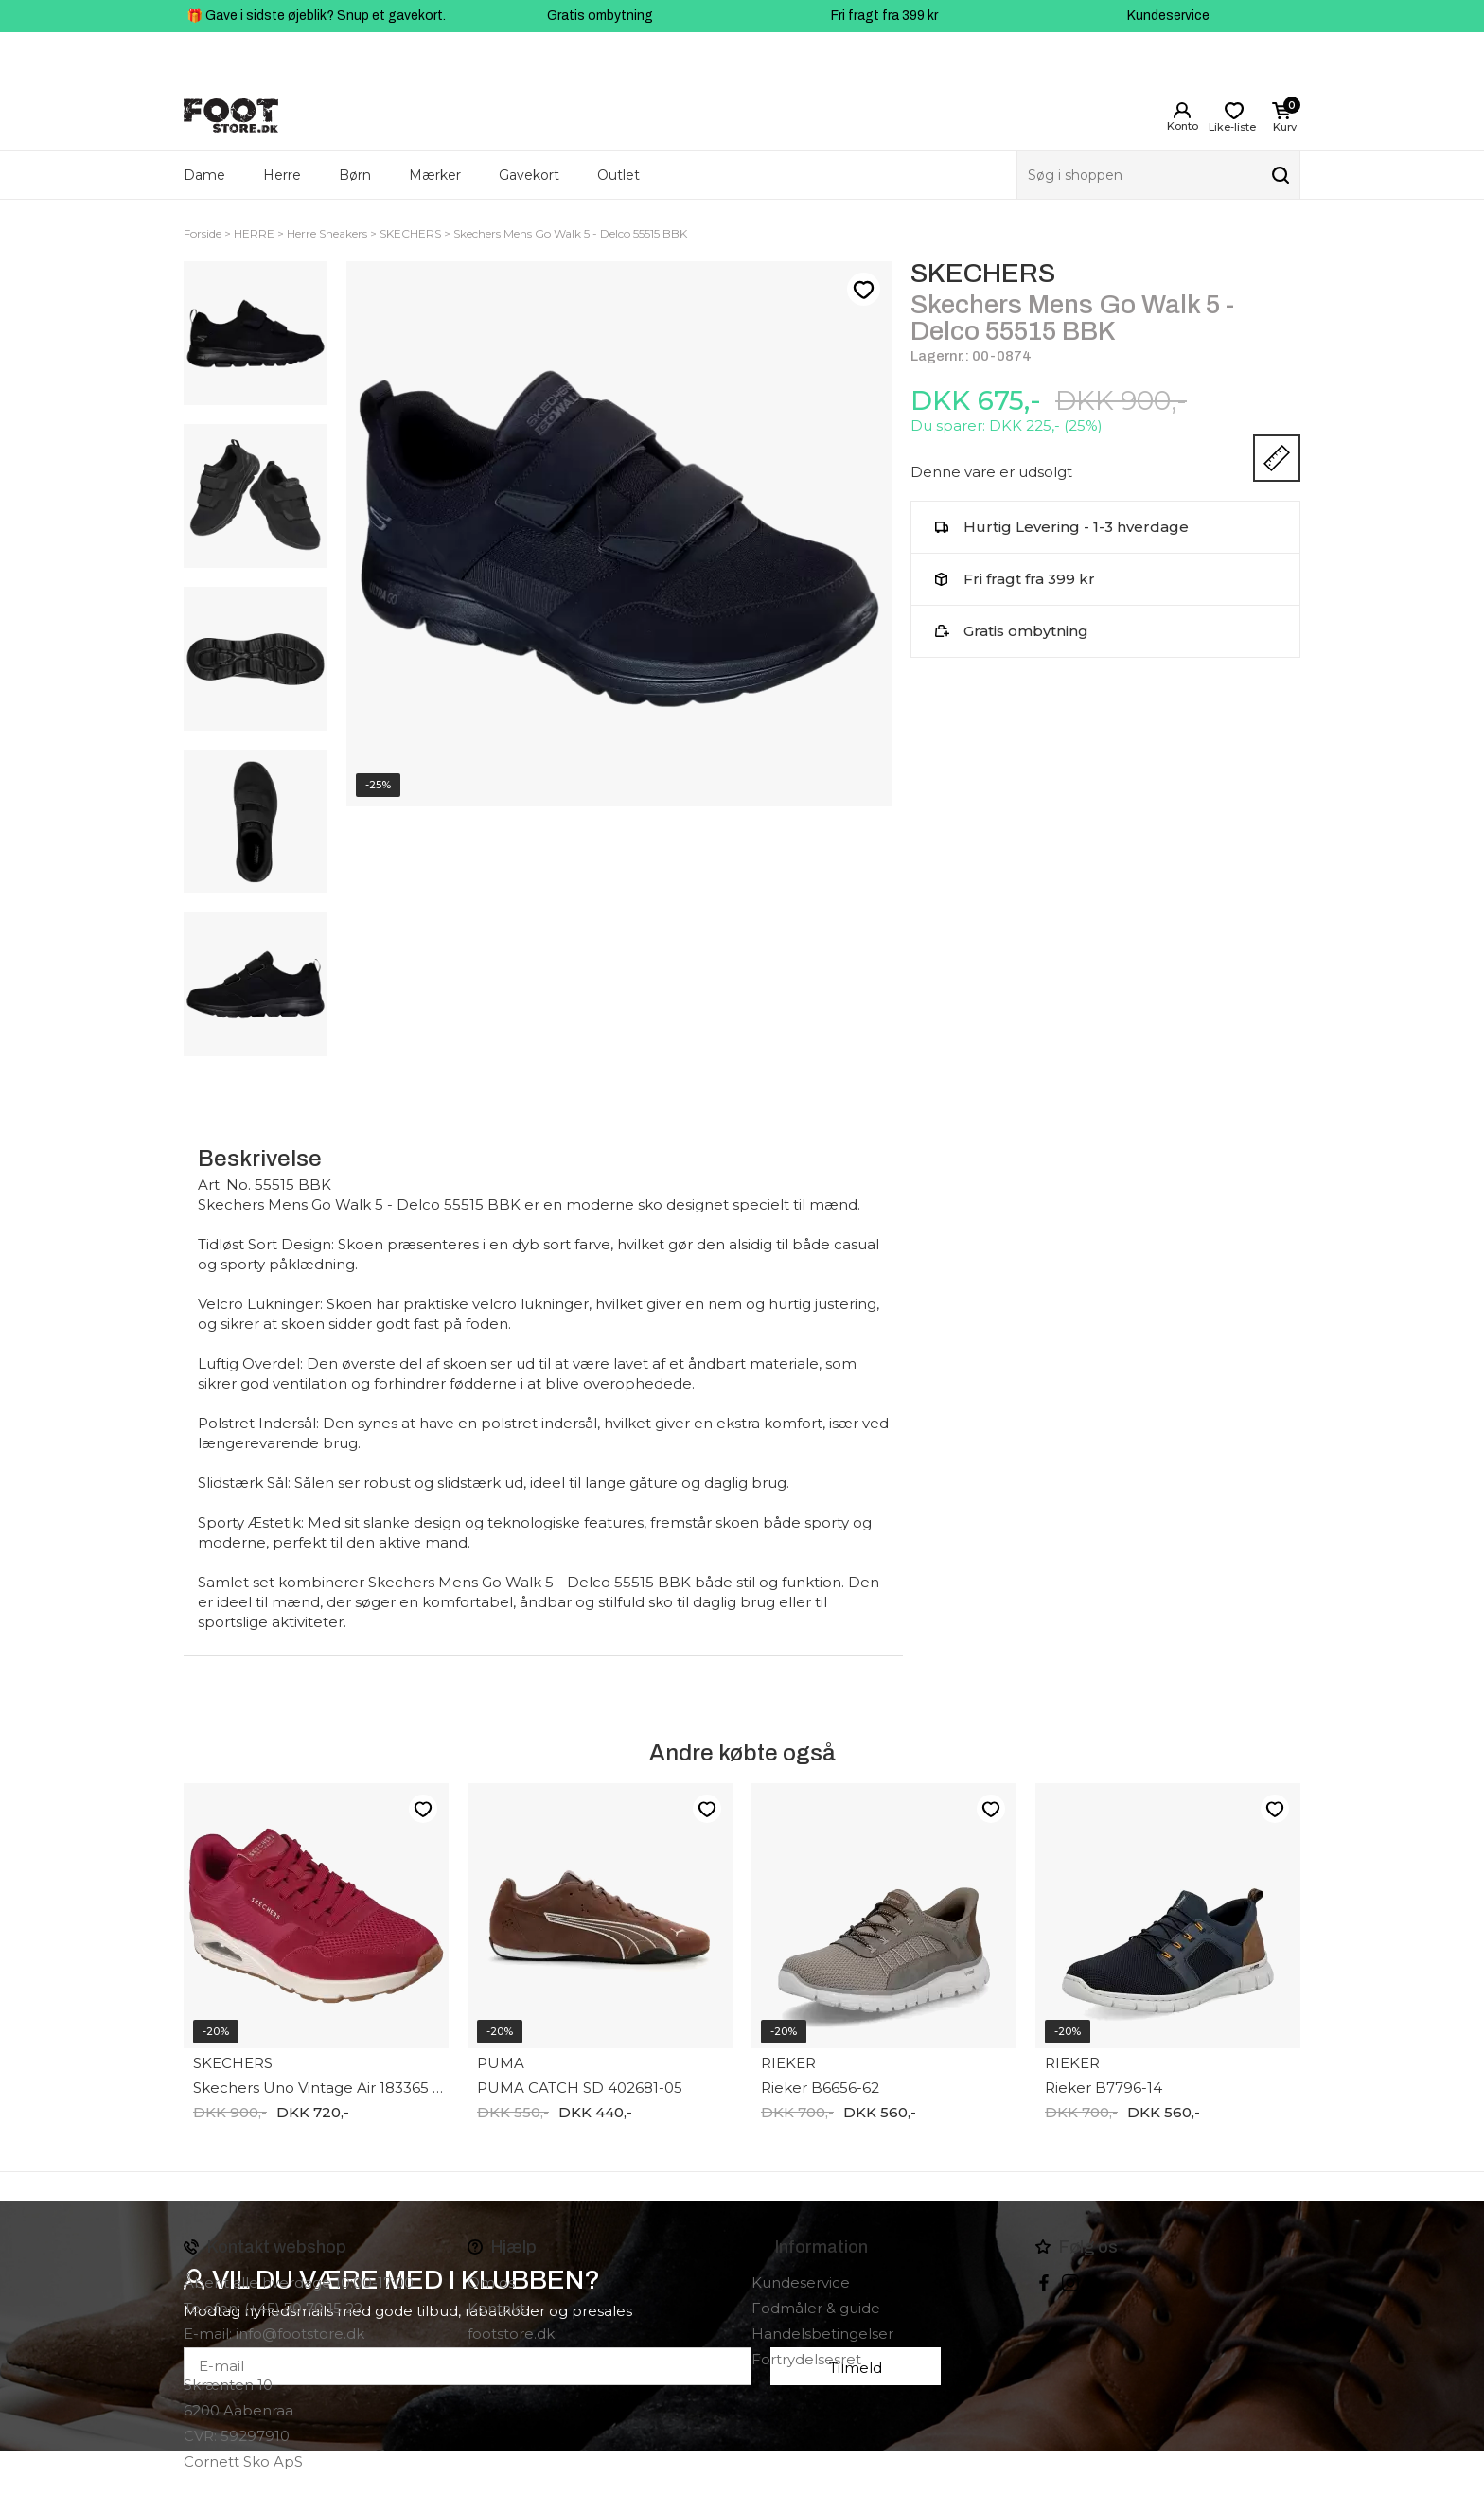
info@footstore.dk (300, 2334)
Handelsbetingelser (822, 2334)
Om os (491, 2282)
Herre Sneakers (327, 233)
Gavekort (529, 175)
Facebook (1043, 2282)
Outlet (618, 175)
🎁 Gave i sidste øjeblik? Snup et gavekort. (316, 16)
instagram (1070, 2282)
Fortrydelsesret (806, 2359)
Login (1182, 110)
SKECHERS (410, 233)
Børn (355, 175)
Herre (282, 175)
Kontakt (496, 2308)
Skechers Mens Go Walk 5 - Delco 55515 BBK (570, 233)
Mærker (435, 175)
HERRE (254, 233)
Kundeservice (1168, 16)
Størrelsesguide (1276, 458)
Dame (204, 175)
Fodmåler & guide (815, 2308)
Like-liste (863, 290)
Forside (202, 233)
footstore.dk (511, 2334)
